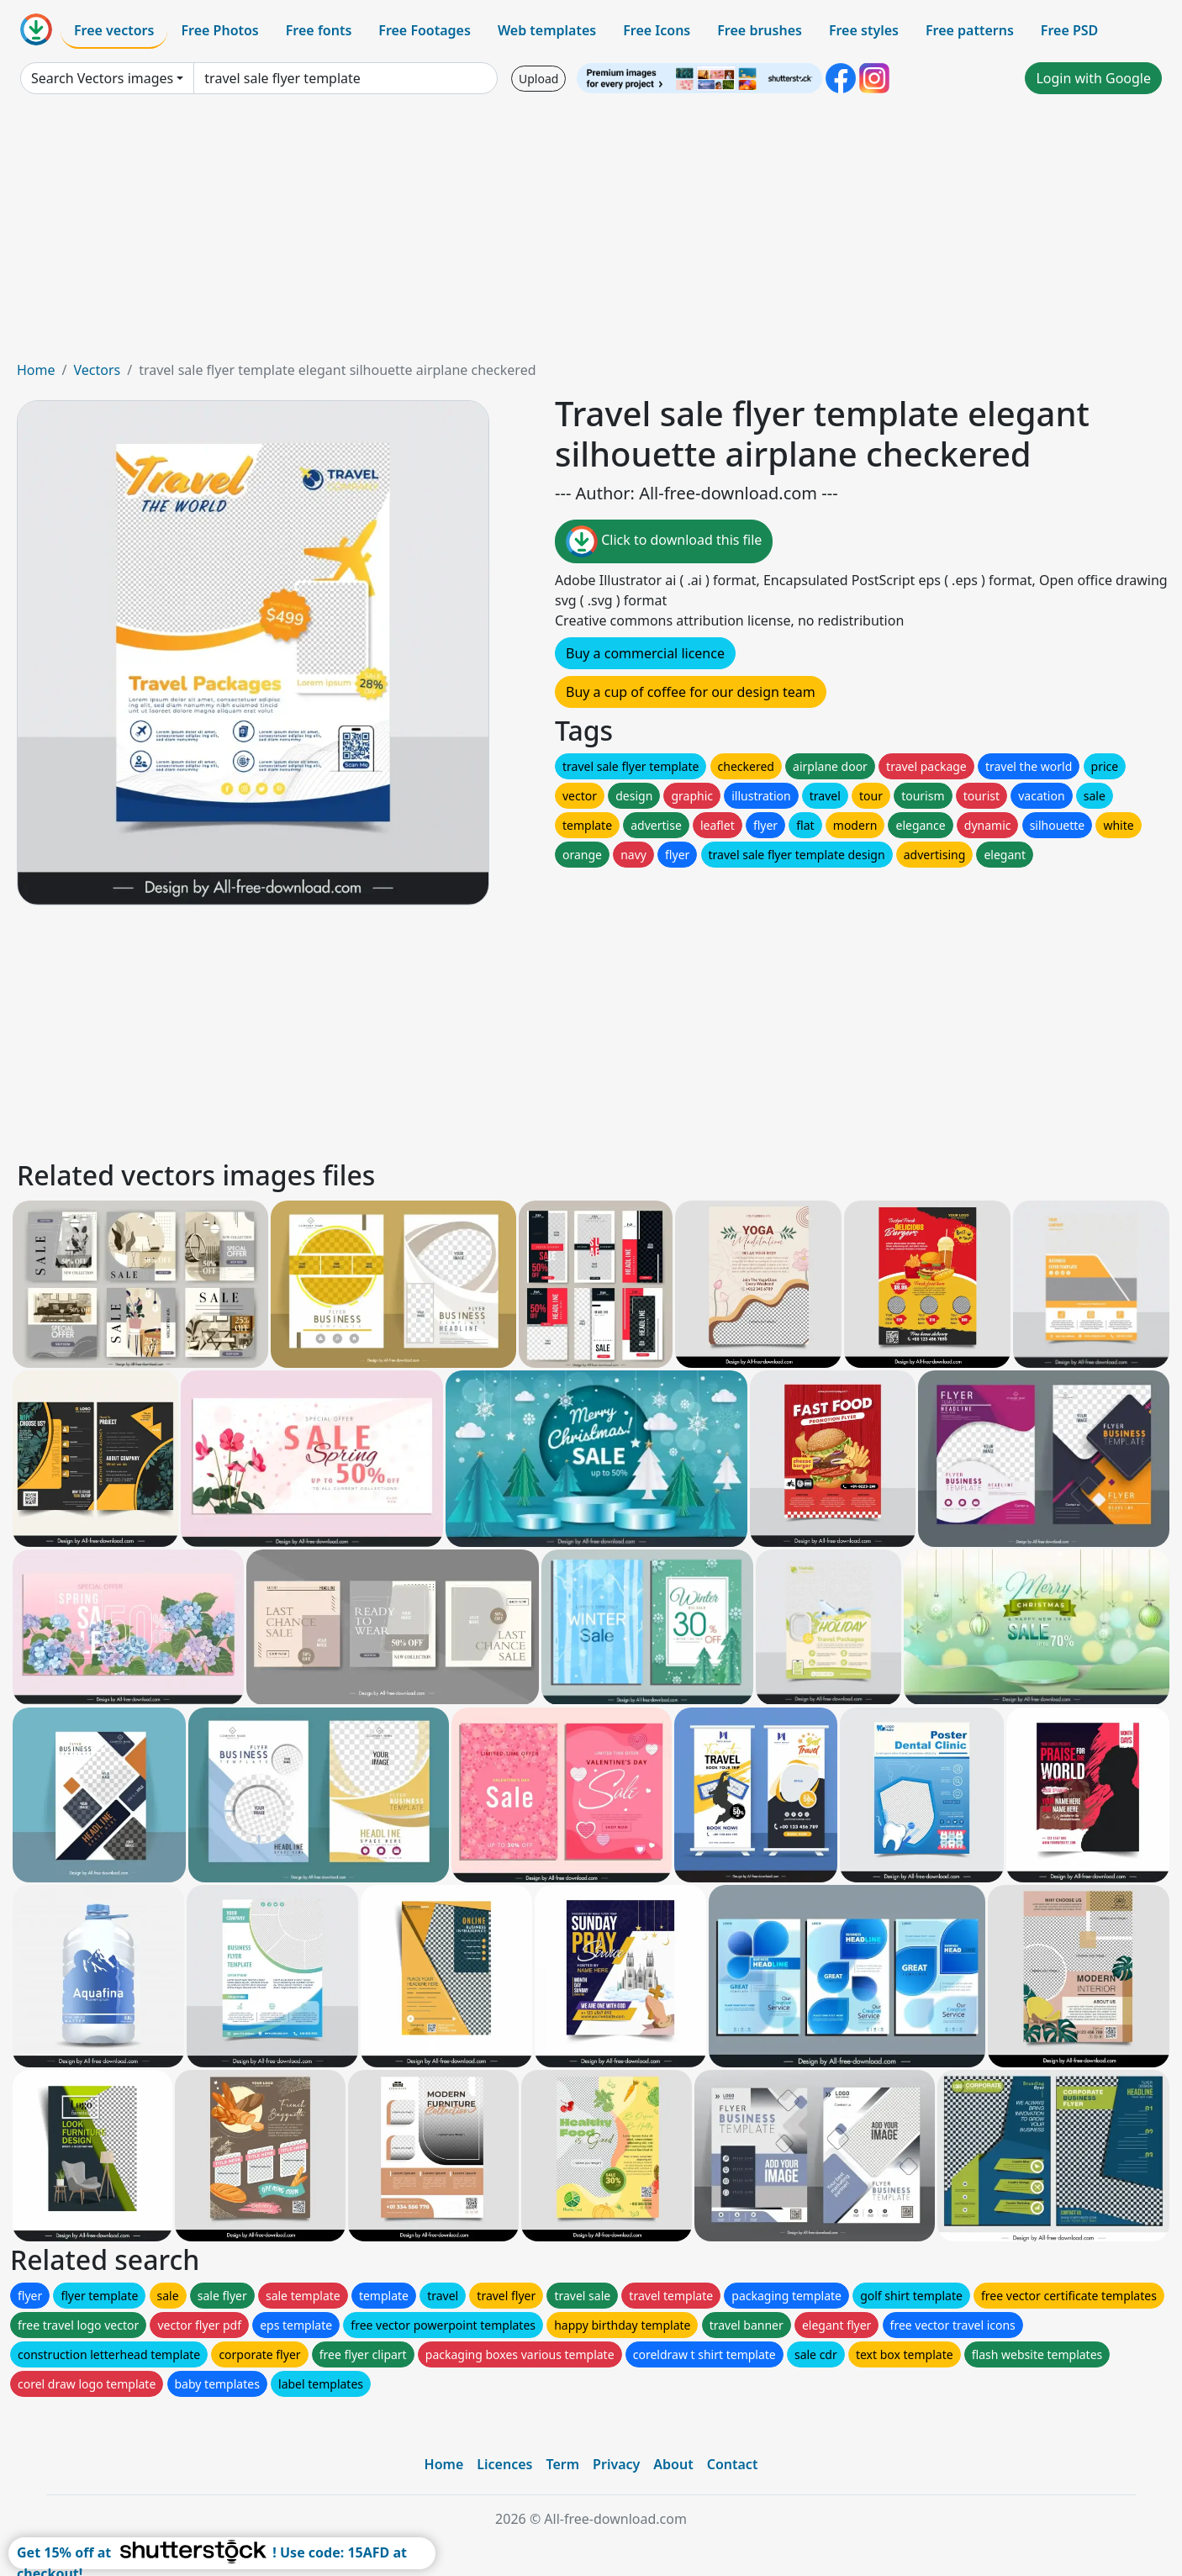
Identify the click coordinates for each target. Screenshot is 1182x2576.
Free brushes (759, 30)
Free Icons (656, 30)
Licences (504, 2464)
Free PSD (1069, 30)
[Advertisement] (591, 233)
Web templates (547, 30)
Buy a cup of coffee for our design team (690, 692)
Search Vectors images (102, 78)
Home (36, 370)
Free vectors (114, 30)
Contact (732, 2464)
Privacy (616, 2464)
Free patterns (970, 30)
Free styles (864, 30)
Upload (538, 79)
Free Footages (424, 30)
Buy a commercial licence (645, 653)
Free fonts (319, 30)
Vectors (96, 370)
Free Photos (219, 30)
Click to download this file (664, 541)
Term (562, 2464)
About (673, 2464)
